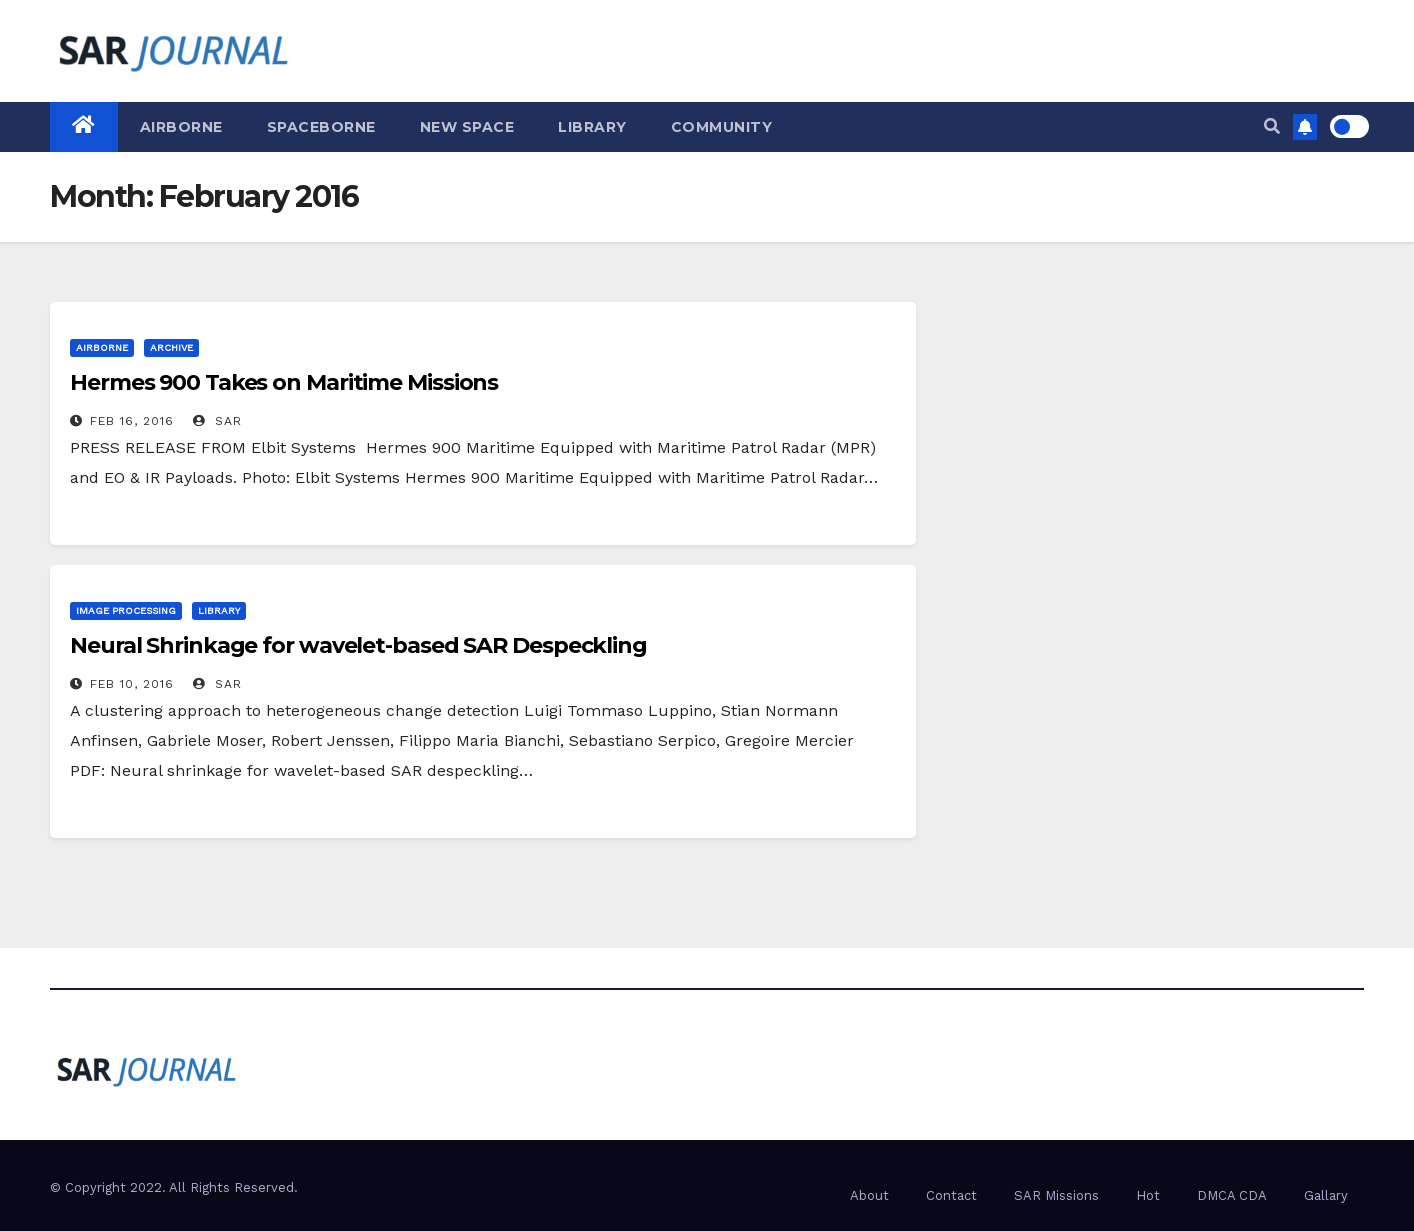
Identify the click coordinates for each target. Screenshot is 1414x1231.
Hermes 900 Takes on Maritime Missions (284, 382)
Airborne (181, 127)
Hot (1148, 1195)
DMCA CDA (1232, 1195)
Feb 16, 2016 (132, 421)
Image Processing (126, 610)
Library (592, 127)
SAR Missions (1056, 1195)
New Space (467, 127)
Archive (171, 347)
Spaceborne (321, 127)
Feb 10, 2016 (132, 684)
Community (722, 127)
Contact (951, 1195)
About (869, 1195)
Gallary (1326, 1195)
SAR (217, 421)
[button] (1272, 126)
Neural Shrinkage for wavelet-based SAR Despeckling (358, 645)
